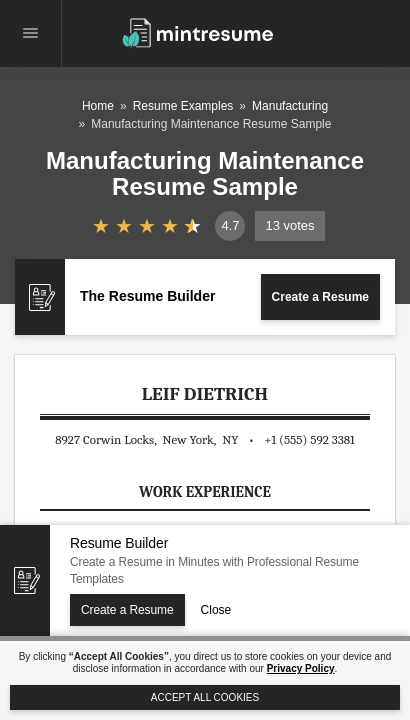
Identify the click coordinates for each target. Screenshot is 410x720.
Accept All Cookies (205, 697)
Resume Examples (183, 106)
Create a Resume (320, 297)
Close (216, 610)
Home (98, 106)
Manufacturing (290, 106)
